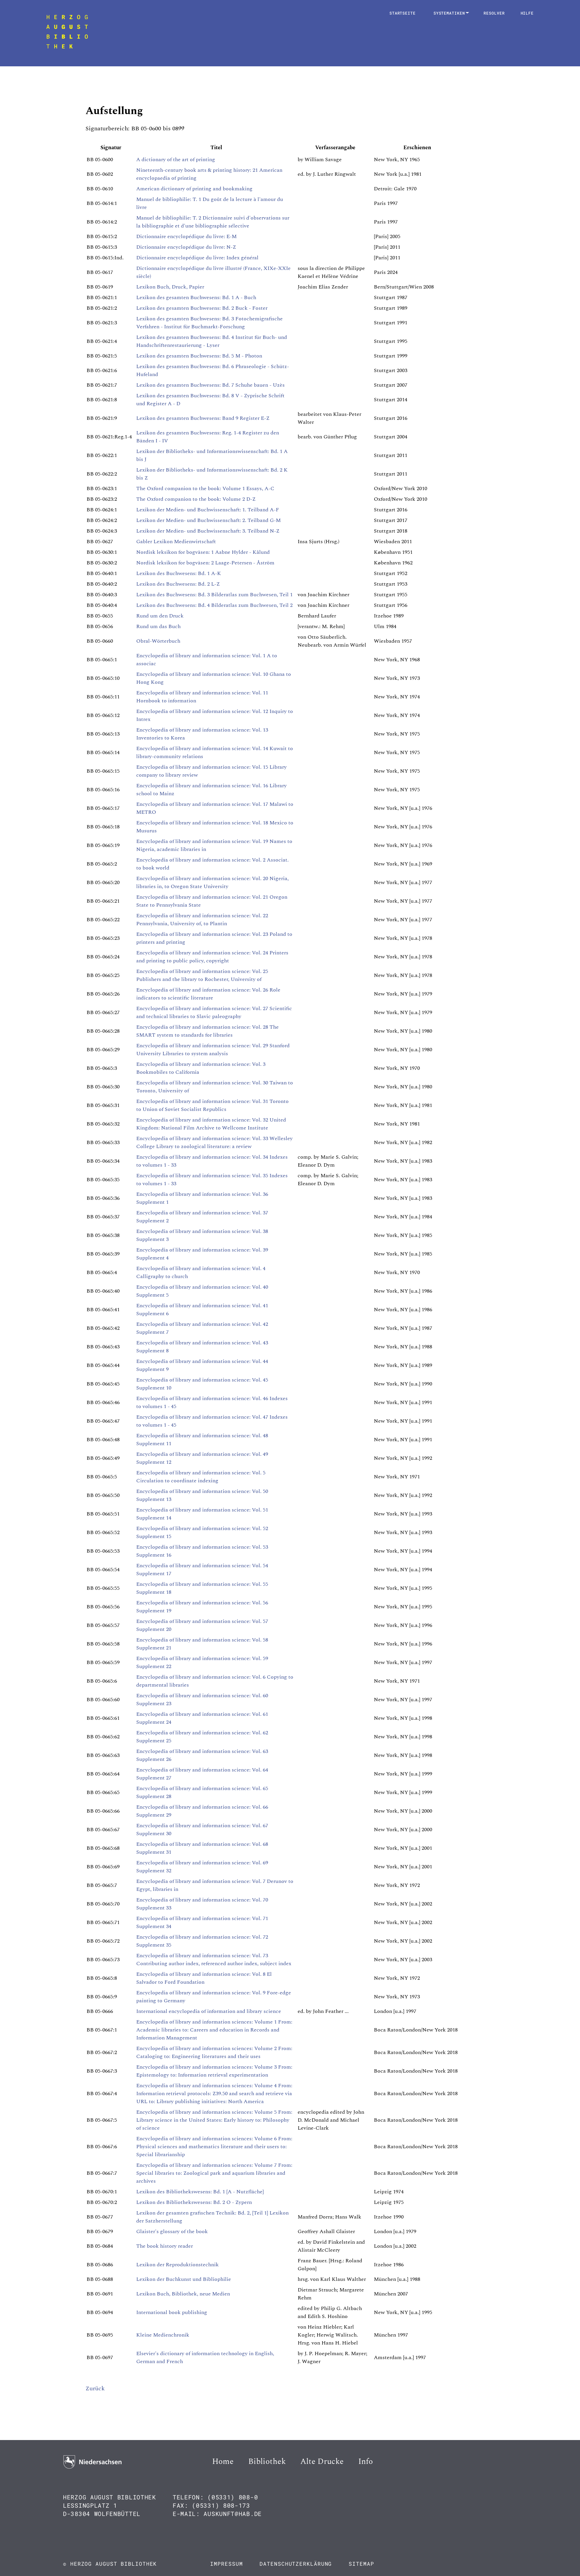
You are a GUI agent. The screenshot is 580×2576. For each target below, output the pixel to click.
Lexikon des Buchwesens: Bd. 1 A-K (178, 573)
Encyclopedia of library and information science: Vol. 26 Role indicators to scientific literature (208, 994)
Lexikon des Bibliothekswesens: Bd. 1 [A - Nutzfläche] (200, 2192)
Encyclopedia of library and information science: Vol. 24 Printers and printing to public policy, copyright (212, 957)
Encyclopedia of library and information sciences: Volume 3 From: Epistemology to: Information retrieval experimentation (214, 2071)
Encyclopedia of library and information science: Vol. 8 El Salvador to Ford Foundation (204, 1978)
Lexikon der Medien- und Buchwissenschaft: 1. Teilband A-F (207, 510)
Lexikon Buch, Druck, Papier (170, 287)
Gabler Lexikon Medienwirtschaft (176, 542)
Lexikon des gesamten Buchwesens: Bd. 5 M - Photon (199, 356)
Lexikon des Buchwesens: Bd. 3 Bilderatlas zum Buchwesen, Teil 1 (214, 595)
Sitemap (361, 2563)
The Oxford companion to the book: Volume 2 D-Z (196, 499)
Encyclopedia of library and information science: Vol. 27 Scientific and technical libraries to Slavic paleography (214, 1012)
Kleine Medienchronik (162, 2335)
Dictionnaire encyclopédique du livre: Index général (197, 258)
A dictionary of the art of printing (175, 159)
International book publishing (171, 2312)
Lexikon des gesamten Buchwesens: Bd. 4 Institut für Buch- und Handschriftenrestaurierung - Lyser (211, 341)
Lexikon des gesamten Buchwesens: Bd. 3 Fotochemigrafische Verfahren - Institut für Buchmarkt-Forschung (209, 323)
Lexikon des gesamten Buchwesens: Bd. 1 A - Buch (196, 297)
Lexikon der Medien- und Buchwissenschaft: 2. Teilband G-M (208, 520)
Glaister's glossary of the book (172, 2231)
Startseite (402, 13)
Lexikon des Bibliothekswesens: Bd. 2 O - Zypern (194, 2202)
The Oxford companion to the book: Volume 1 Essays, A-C (205, 488)
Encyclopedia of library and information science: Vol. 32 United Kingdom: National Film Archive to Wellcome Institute (211, 1124)
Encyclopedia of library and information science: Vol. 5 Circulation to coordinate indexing (200, 1477)
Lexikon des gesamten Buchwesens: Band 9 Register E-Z (202, 418)
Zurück (95, 2388)
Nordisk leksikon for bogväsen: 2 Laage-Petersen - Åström (205, 563)
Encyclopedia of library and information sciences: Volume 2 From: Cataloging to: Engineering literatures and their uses (214, 2052)
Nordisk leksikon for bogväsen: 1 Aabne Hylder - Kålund (203, 552)
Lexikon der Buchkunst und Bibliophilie (183, 2279)
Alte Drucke (322, 2462)
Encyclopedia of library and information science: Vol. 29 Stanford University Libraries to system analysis (213, 1050)
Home (223, 2462)
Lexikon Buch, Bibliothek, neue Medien (183, 2294)
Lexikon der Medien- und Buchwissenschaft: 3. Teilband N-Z (207, 531)
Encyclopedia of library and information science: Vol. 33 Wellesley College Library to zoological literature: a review (214, 1142)
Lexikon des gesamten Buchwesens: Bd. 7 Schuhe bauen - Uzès (210, 385)
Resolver (494, 13)
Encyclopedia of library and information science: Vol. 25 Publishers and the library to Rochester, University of (202, 975)
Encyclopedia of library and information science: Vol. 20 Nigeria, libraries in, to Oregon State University (212, 882)
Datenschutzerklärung (296, 2563)
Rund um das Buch (158, 626)
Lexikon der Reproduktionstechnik (177, 2265)
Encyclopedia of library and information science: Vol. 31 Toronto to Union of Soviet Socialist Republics (212, 1105)
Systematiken (451, 13)
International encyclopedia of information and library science (208, 2011)
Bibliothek (267, 2462)
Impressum (226, 2563)
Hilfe (527, 13)
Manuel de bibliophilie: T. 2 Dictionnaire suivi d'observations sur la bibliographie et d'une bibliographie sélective (212, 222)
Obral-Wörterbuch (158, 641)
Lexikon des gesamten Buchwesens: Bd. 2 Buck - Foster (201, 308)
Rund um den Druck (160, 616)
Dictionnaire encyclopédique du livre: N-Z (186, 247)
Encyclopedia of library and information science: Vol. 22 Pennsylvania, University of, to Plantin (202, 920)
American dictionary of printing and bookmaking (194, 189)
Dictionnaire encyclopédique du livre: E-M (186, 236)
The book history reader (164, 2246)
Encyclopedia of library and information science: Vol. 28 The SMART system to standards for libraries (207, 1031)
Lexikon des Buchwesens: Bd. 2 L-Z (178, 584)
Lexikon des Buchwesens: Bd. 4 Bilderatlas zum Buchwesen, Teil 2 (214, 605)
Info (365, 2462)
